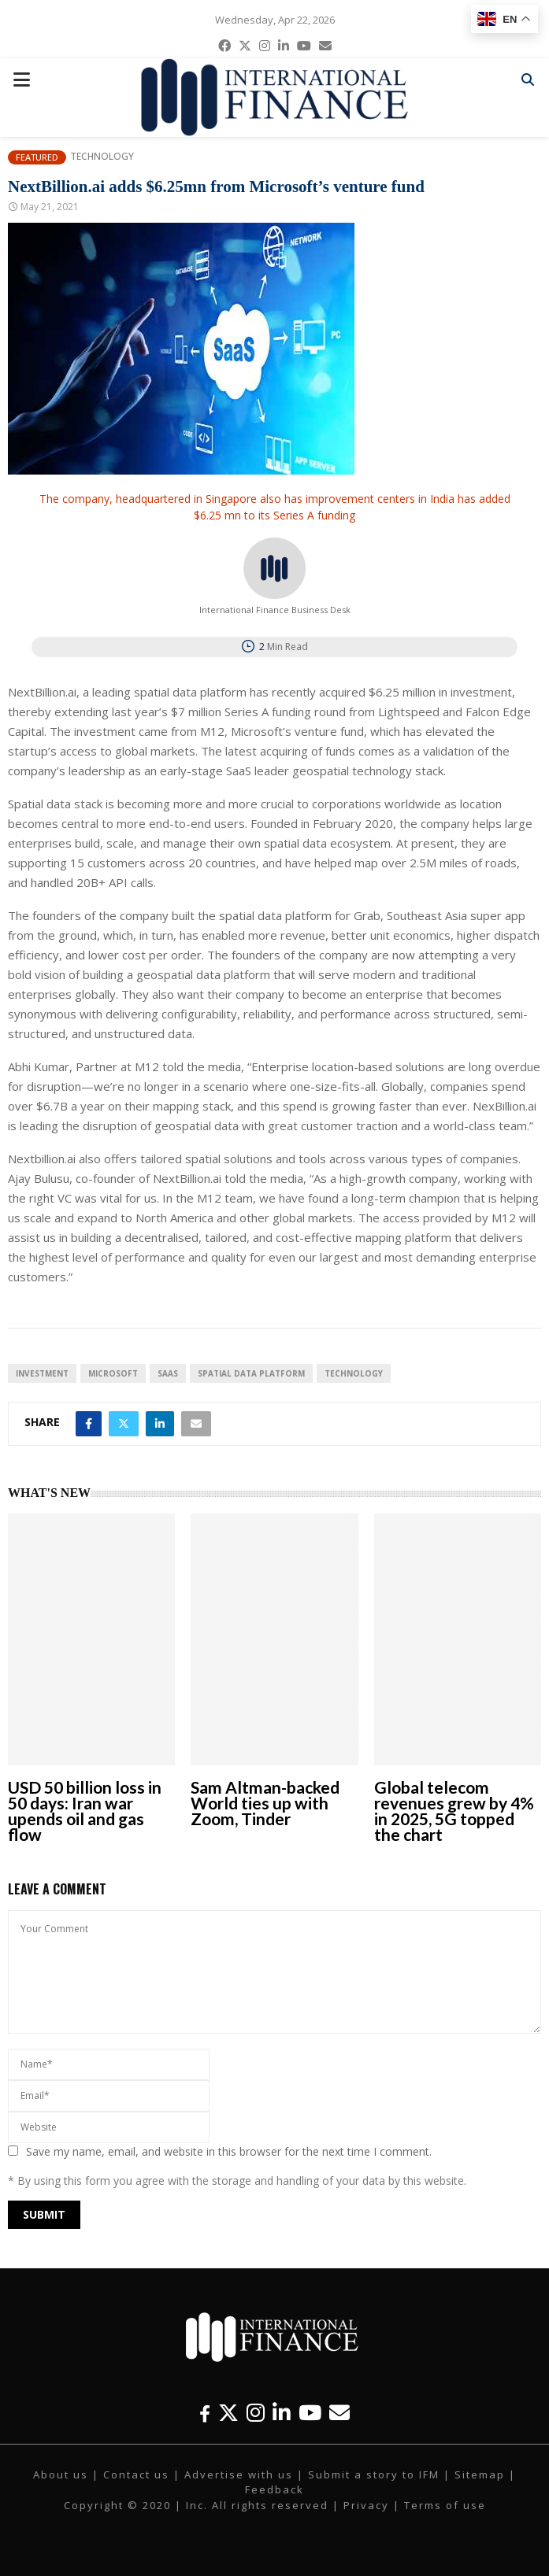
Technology (102, 156)
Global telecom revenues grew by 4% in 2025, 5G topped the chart (454, 1810)
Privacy (366, 2505)
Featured (37, 157)
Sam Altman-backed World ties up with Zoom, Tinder (265, 1802)
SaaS (168, 1373)
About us (60, 2474)
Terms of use (445, 2505)
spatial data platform (251, 1373)
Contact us (136, 2474)
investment (42, 1373)
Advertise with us (238, 2474)
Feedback (274, 2489)
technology (354, 1373)
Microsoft (113, 1373)
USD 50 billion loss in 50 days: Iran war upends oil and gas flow (84, 1810)
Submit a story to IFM (374, 2474)
